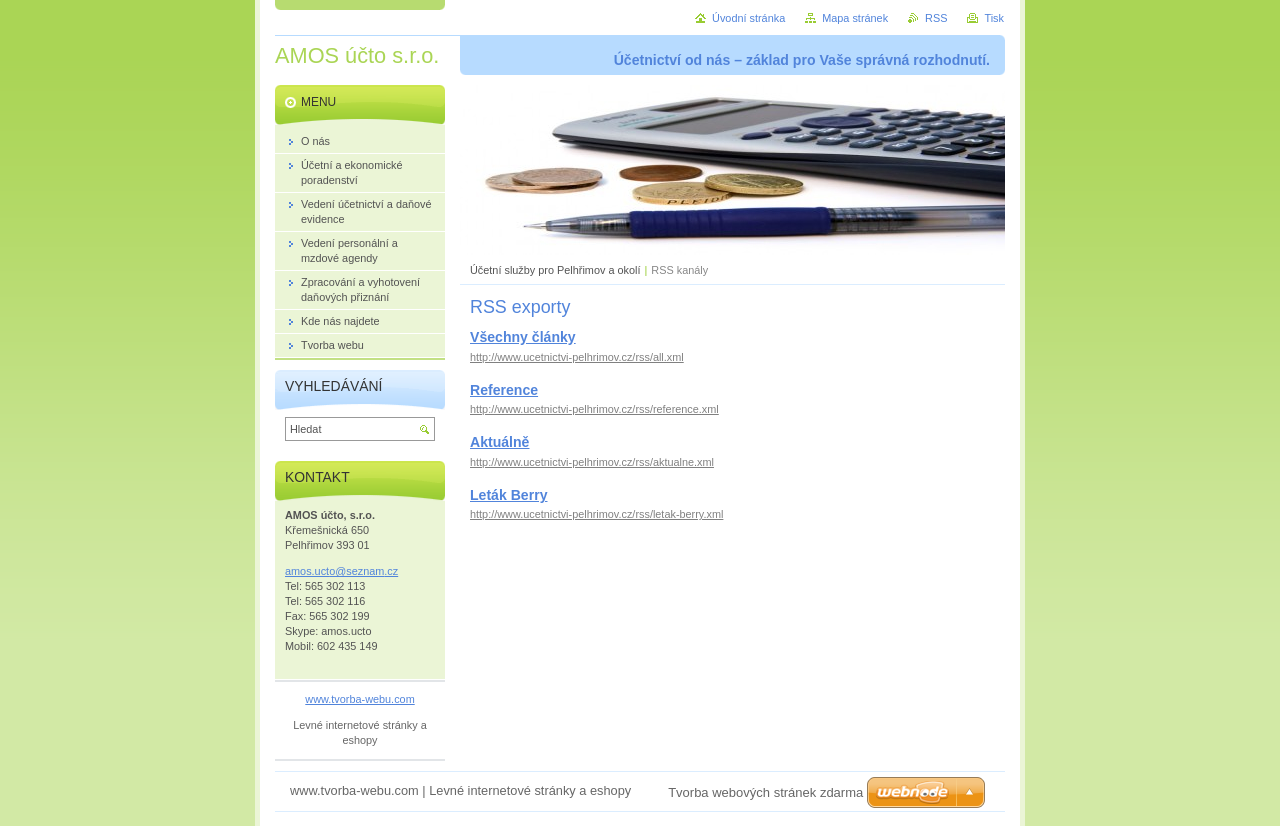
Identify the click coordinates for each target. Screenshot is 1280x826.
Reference (504, 390)
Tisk (994, 18)
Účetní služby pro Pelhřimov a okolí (555, 270)
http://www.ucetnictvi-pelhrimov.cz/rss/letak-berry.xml (596, 514)
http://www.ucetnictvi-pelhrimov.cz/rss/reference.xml (594, 409)
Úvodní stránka (748, 18)
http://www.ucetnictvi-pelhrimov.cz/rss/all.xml (577, 357)
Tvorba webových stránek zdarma (765, 792)
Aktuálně (499, 442)
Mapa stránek (855, 18)
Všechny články (523, 337)
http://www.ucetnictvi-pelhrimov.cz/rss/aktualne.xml (592, 462)
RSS (936, 18)
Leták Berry (508, 495)
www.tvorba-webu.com (359, 699)
